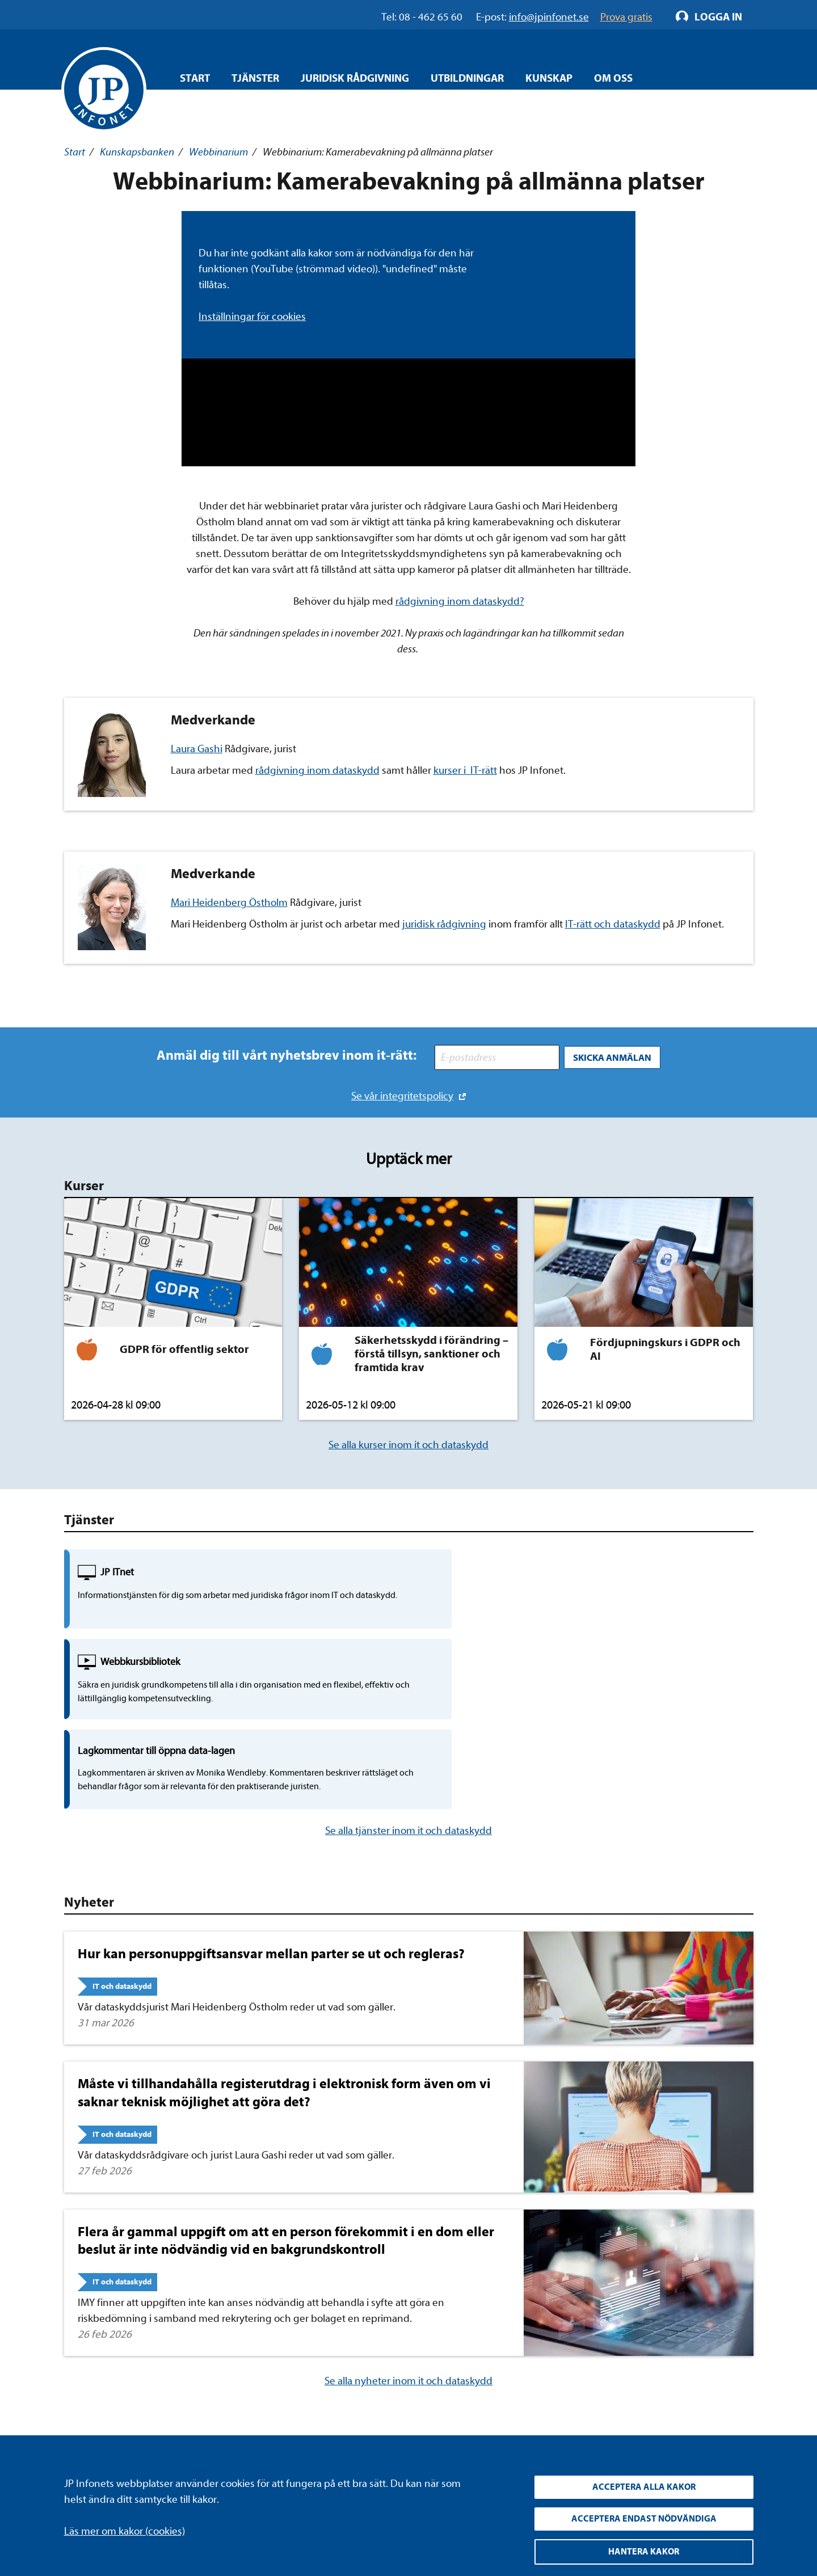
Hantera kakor (643, 2551)
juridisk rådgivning (444, 924)
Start (195, 78)
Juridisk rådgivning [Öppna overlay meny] (355, 78)
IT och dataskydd (121, 1828)
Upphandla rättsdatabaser (334, 2374)
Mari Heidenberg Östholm (229, 902)
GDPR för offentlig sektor (184, 1345)
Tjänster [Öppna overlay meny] (255, 78)
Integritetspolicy (312, 2353)
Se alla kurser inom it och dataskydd (408, 1441)
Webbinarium (218, 152)
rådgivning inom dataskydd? (459, 601)
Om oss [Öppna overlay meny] (613, 78)
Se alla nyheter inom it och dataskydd (408, 2223)
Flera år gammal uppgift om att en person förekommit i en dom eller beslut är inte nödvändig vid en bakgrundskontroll (286, 2082)
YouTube (532, 2374)
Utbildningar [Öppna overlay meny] (467, 78)
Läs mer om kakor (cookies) (124, 2526)
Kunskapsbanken (137, 152)
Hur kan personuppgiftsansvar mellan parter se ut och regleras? (271, 1796)
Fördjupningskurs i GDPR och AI (665, 1346)
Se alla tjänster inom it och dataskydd (408, 1673)
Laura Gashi (196, 749)
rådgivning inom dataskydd (317, 770)
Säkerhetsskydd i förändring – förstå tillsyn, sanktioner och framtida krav (431, 1350)
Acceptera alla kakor (644, 2483)
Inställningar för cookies (252, 316)
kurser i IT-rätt (465, 770)
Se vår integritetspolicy (402, 1092)
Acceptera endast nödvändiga (644, 2516)
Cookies (292, 2416)
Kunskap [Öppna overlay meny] (548, 78)
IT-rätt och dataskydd (612, 924)
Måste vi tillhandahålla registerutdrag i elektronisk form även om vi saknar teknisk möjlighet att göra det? (284, 1934)
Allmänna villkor (311, 2395)
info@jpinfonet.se (104, 2438)
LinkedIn (532, 2353)
